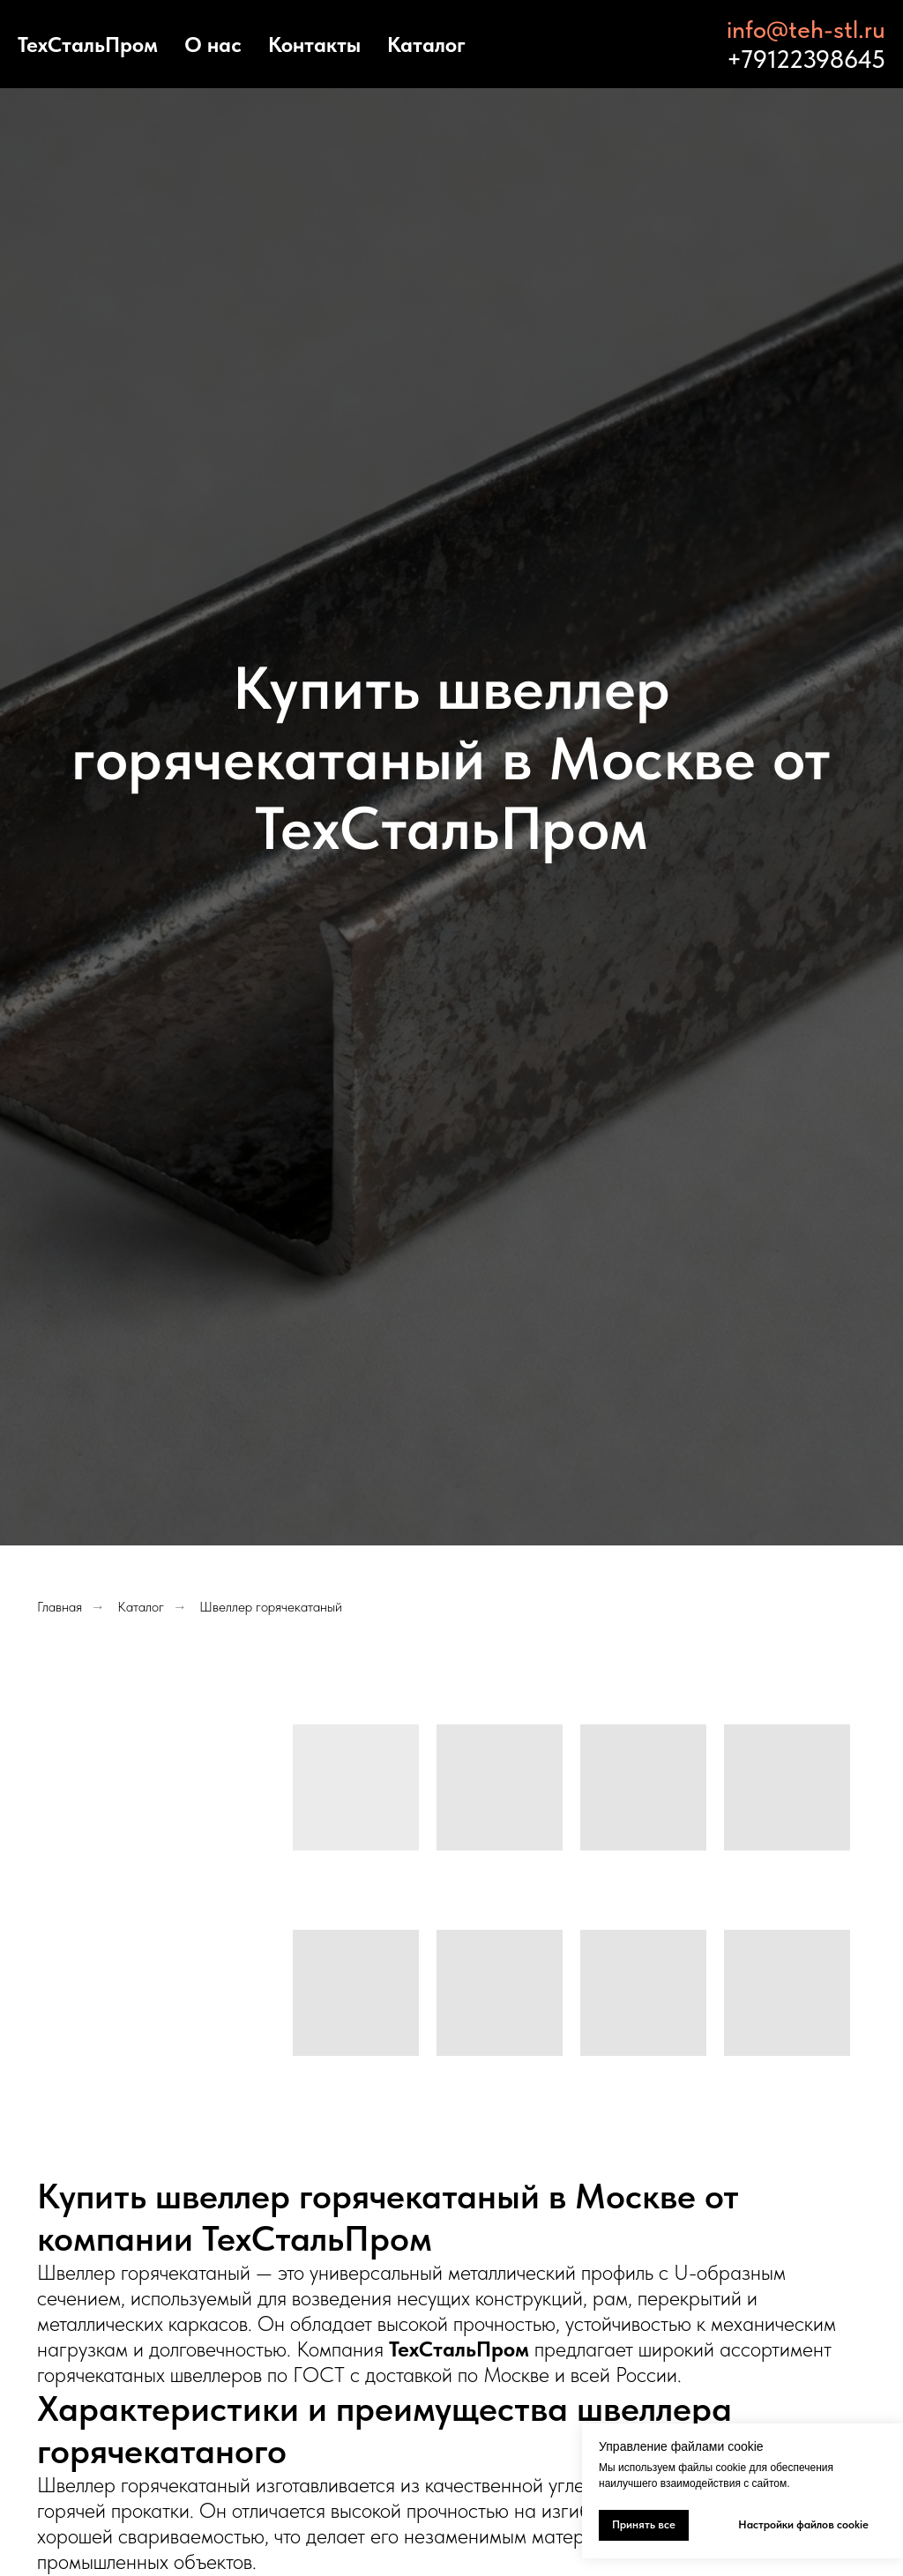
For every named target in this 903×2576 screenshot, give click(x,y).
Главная (59, 1606)
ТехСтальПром (88, 44)
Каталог (426, 44)
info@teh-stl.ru (806, 29)
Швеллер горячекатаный (270, 1606)
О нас (213, 44)
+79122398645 (806, 59)
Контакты (314, 44)
